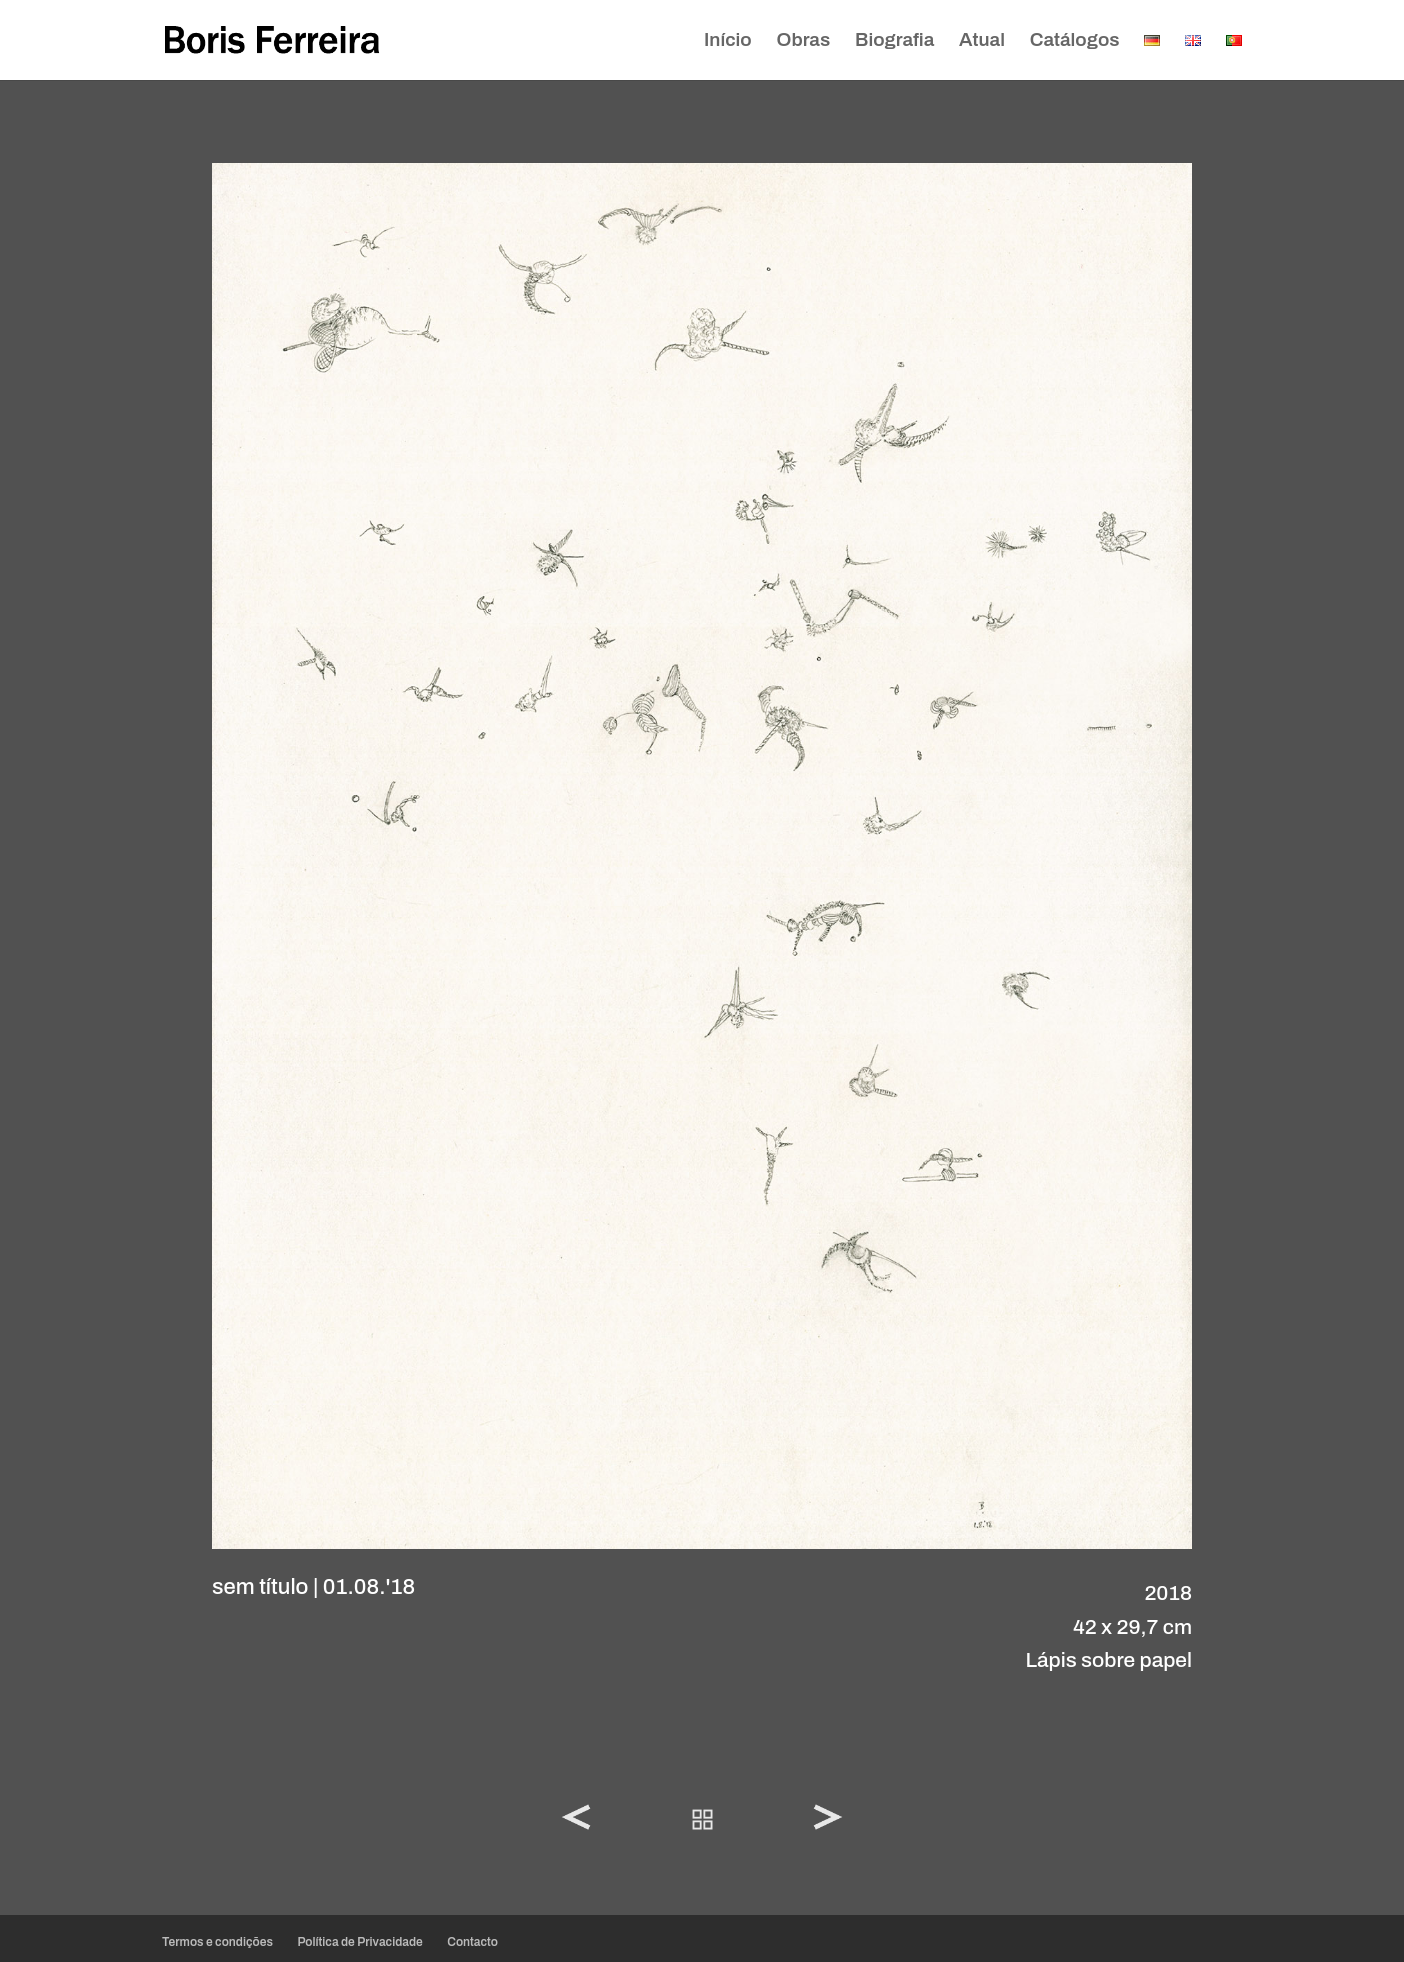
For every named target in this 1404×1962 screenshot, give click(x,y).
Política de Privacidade (359, 1942)
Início (728, 41)
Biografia (894, 41)
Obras (804, 41)
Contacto (472, 1942)
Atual (982, 41)
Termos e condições (217, 1942)
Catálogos (1075, 41)
